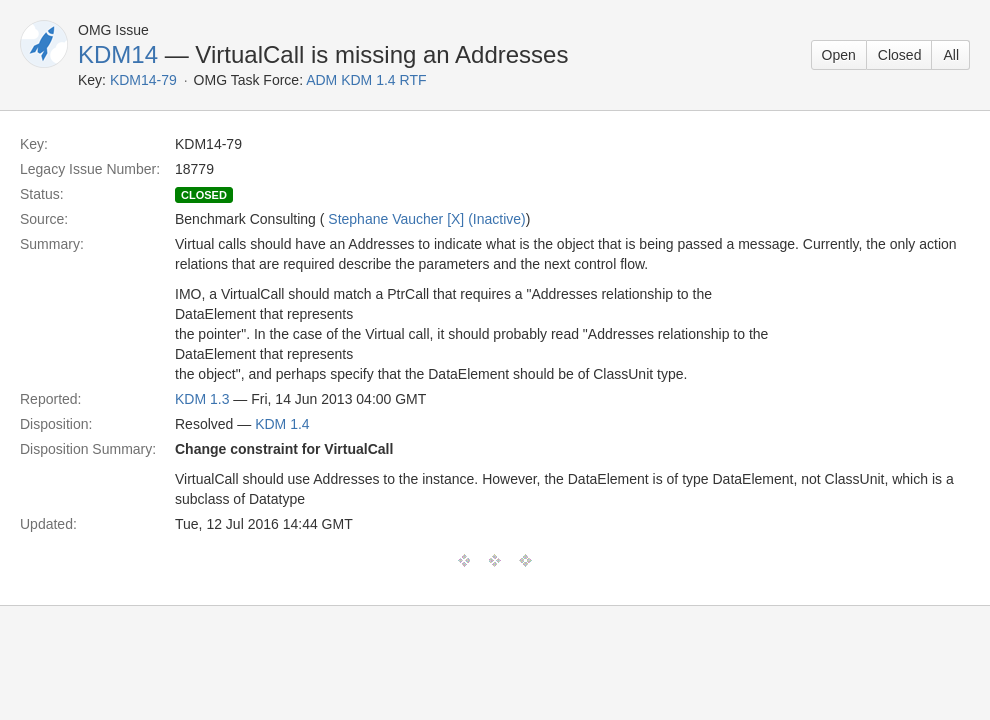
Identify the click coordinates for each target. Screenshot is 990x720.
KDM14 (118, 54)
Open (839, 55)
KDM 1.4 (282, 424)
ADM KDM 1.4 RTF (366, 80)
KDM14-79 (143, 80)
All (951, 55)
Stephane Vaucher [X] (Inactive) (426, 219)
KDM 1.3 (202, 399)
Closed (900, 55)
